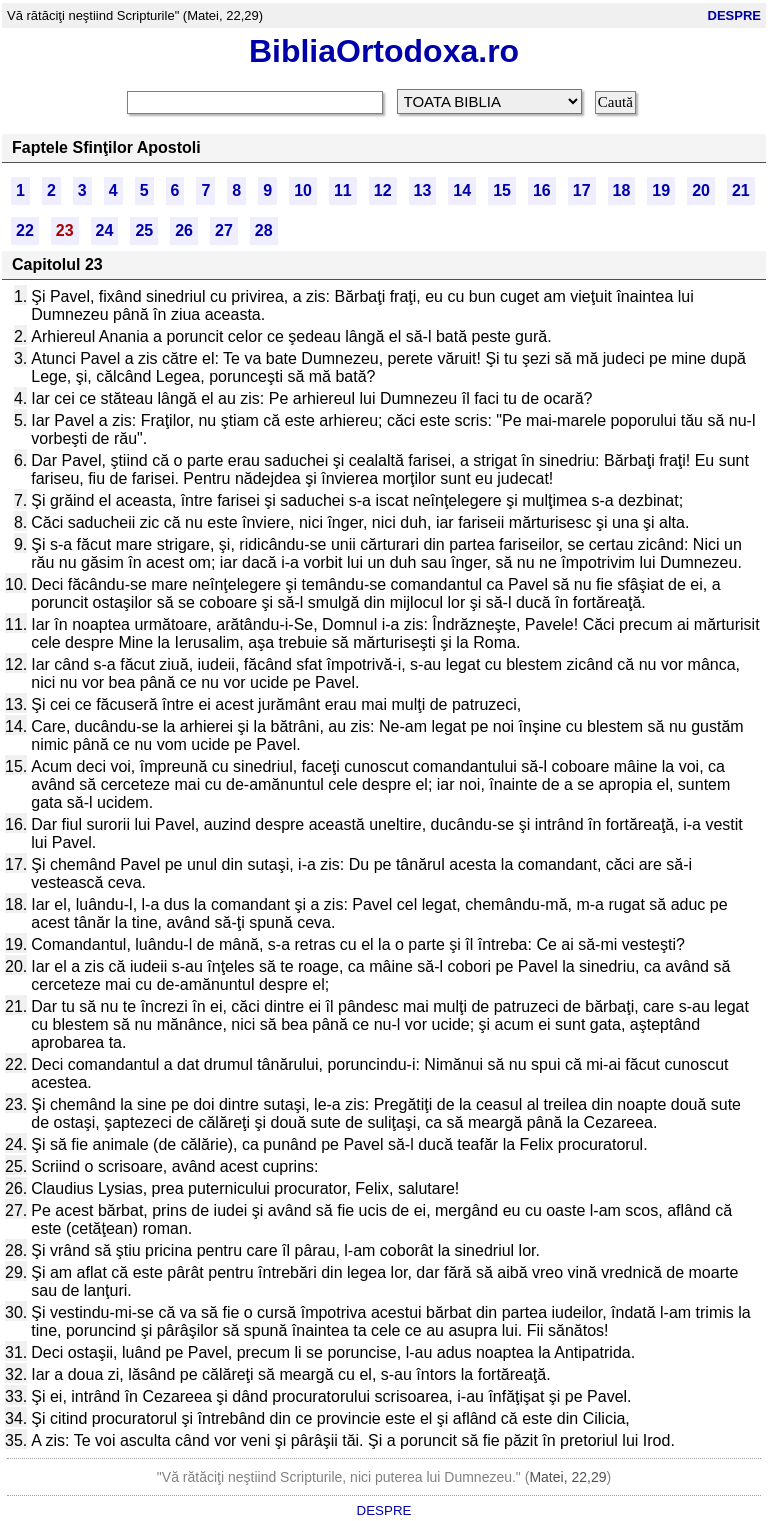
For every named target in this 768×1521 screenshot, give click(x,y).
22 (25, 230)
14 (462, 190)
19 (661, 190)
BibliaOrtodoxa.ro (384, 51)
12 (383, 190)
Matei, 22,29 (567, 1477)
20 (701, 190)
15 (502, 190)
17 (582, 190)
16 (542, 190)
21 (741, 190)
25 (144, 230)
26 (184, 230)
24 (105, 230)
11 (343, 190)
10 (303, 190)
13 (423, 190)
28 (264, 230)
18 (622, 190)
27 (224, 230)
